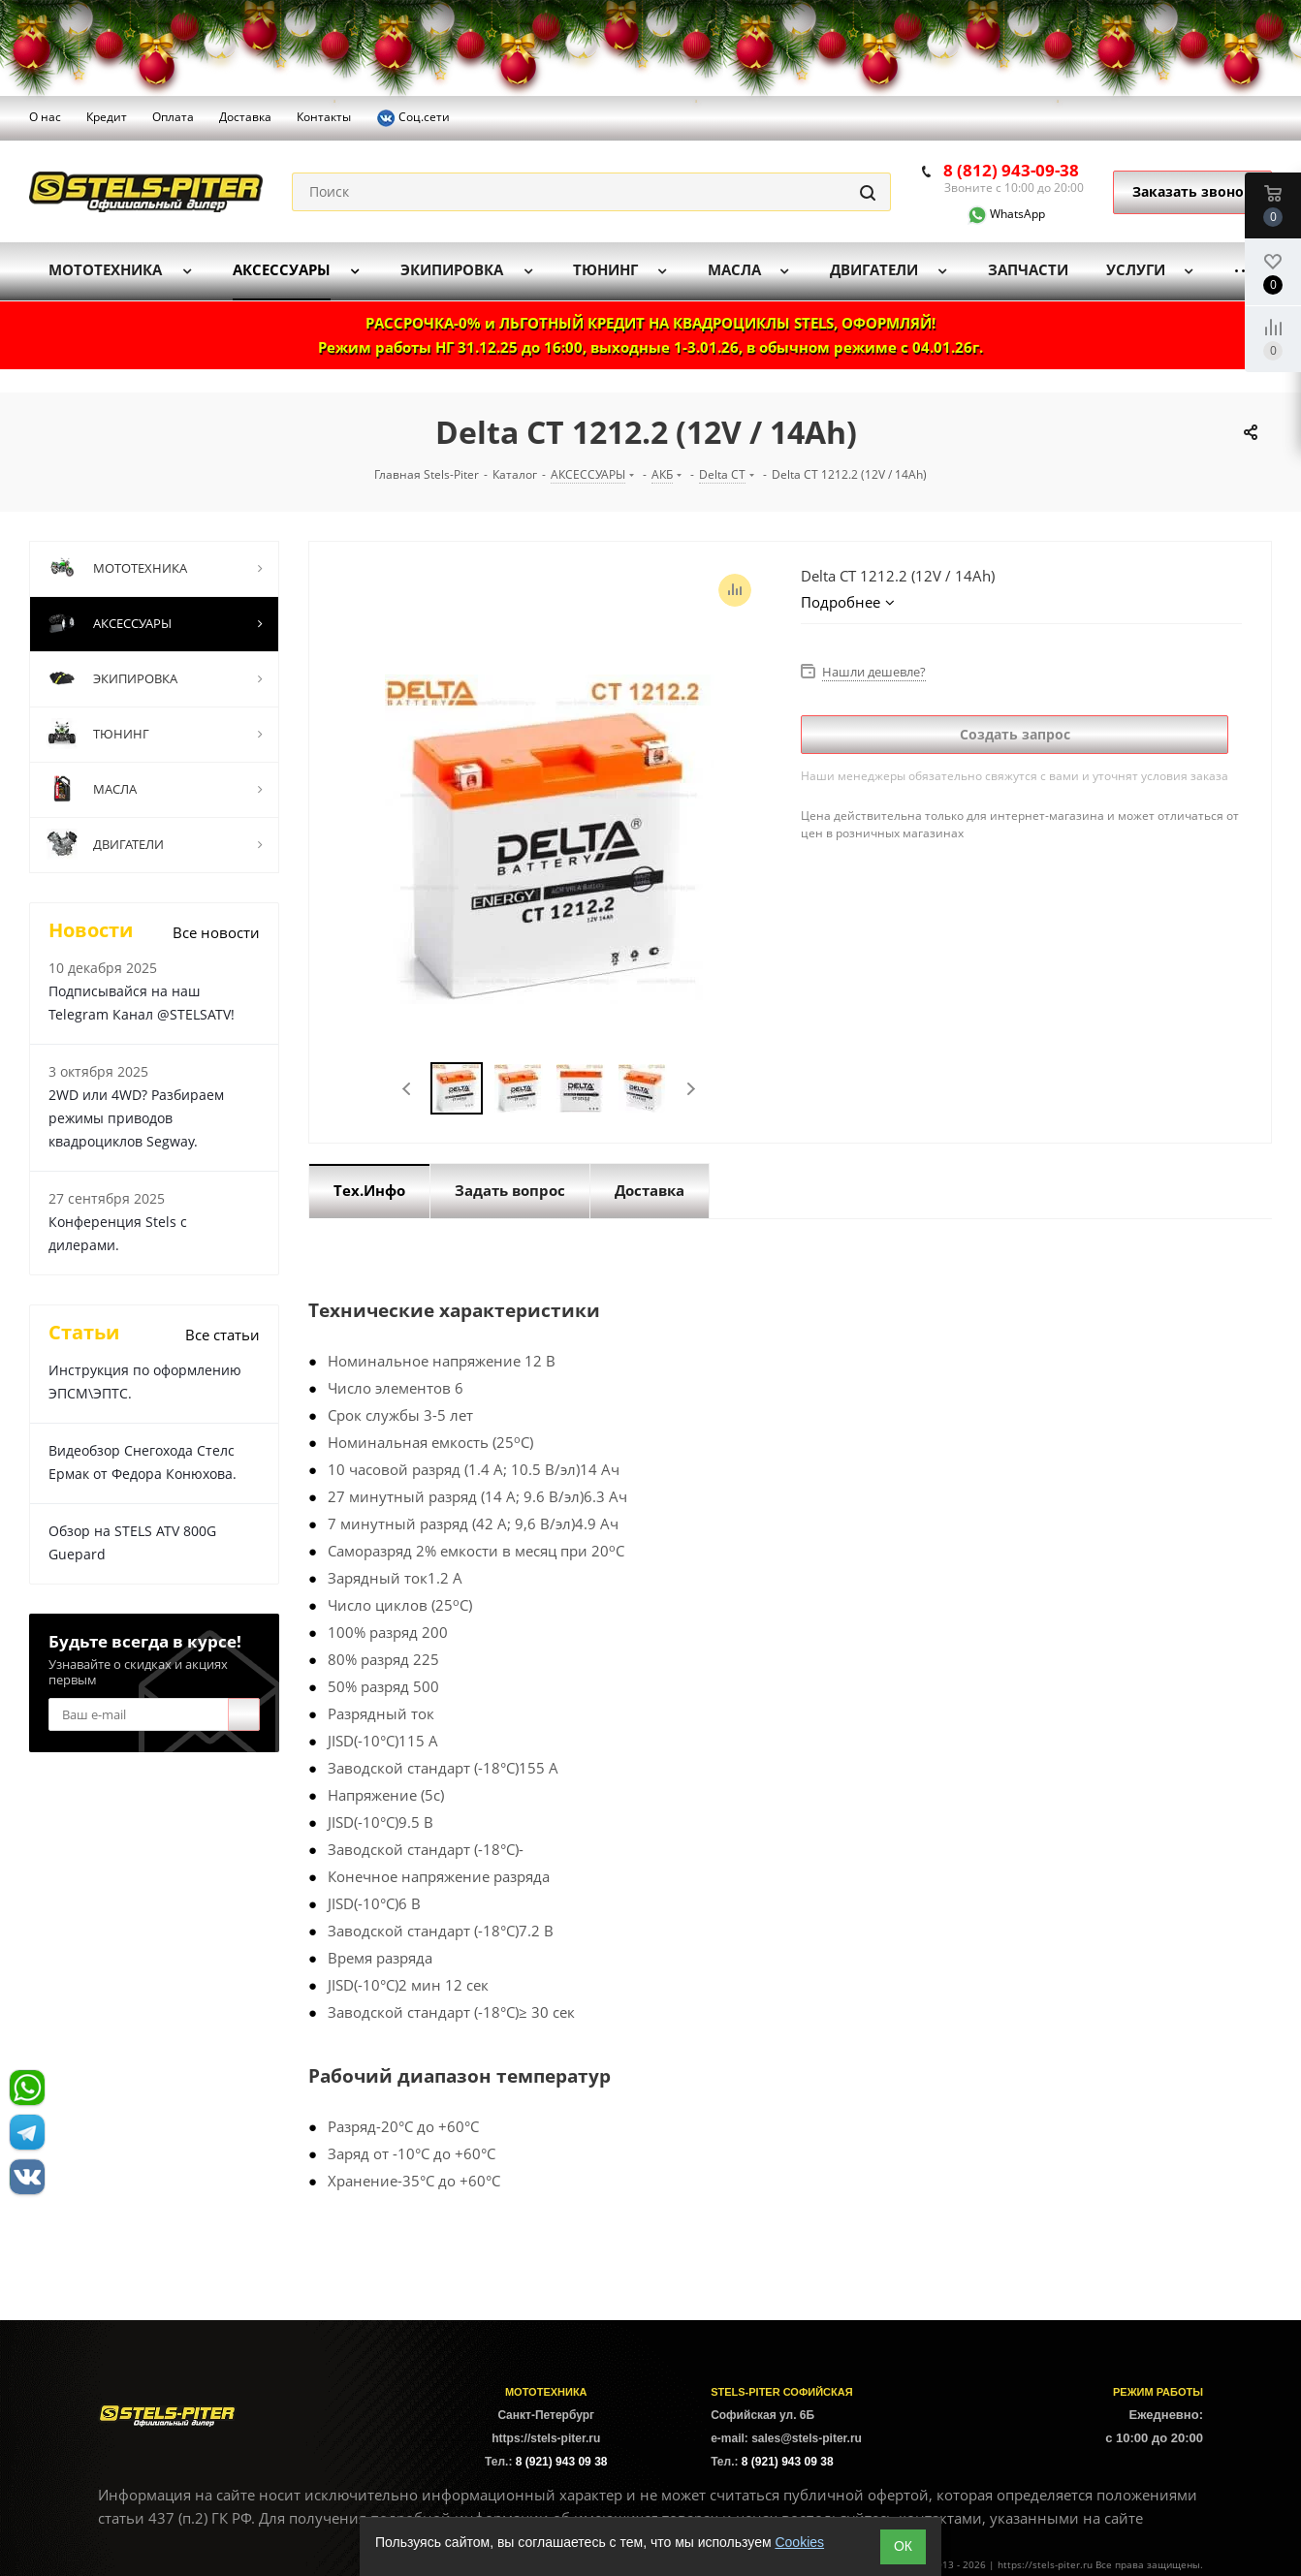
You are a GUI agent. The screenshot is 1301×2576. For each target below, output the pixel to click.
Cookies (799, 2542)
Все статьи (222, 1334)
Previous (408, 1089)
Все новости (216, 932)
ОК (903, 2546)
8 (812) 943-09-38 (1011, 170)
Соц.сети (413, 118)
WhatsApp (994, 213)
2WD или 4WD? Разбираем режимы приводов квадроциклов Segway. (136, 1117)
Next (691, 1089)
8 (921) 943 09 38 (562, 2461)
